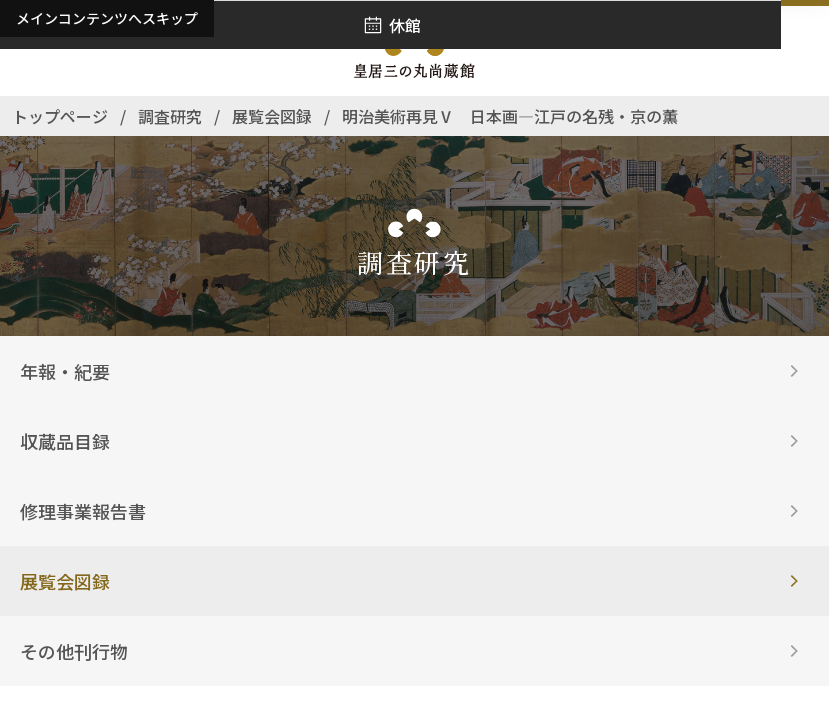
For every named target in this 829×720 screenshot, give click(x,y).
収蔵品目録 (65, 441)
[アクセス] (30, 51)
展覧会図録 (65, 581)
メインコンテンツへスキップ (107, 18)
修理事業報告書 (83, 511)
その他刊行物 (74, 651)
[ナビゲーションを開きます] (799, 51)
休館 (405, 25)
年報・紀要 (65, 371)
